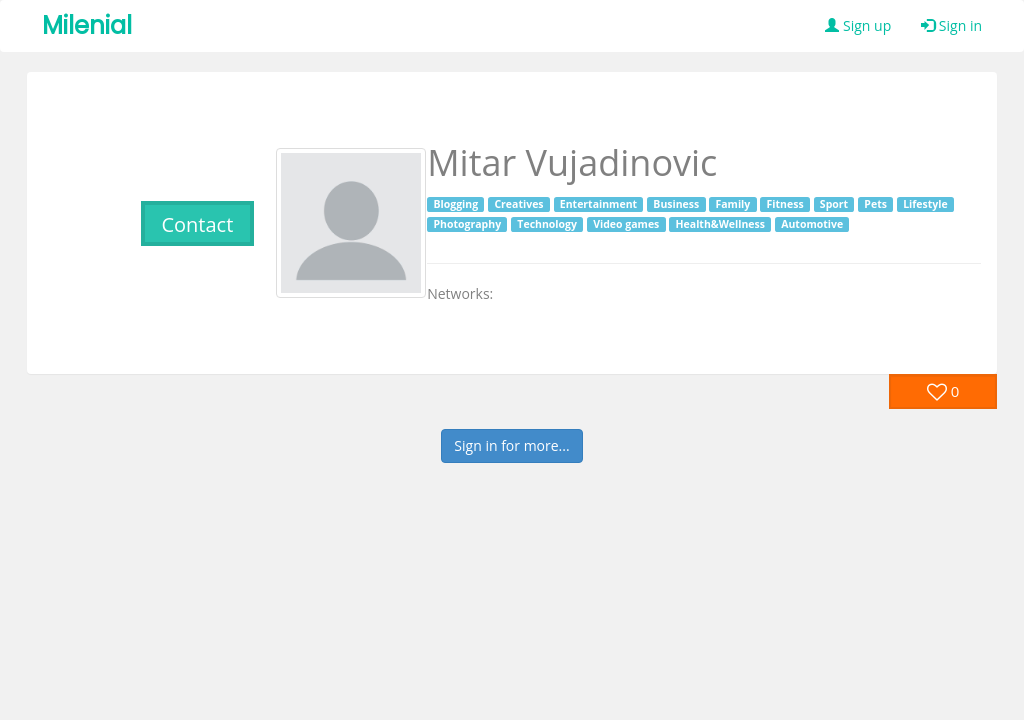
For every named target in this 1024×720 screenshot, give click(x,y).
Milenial (87, 25)
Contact (197, 224)
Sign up (858, 25)
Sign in (951, 25)
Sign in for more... (511, 445)
